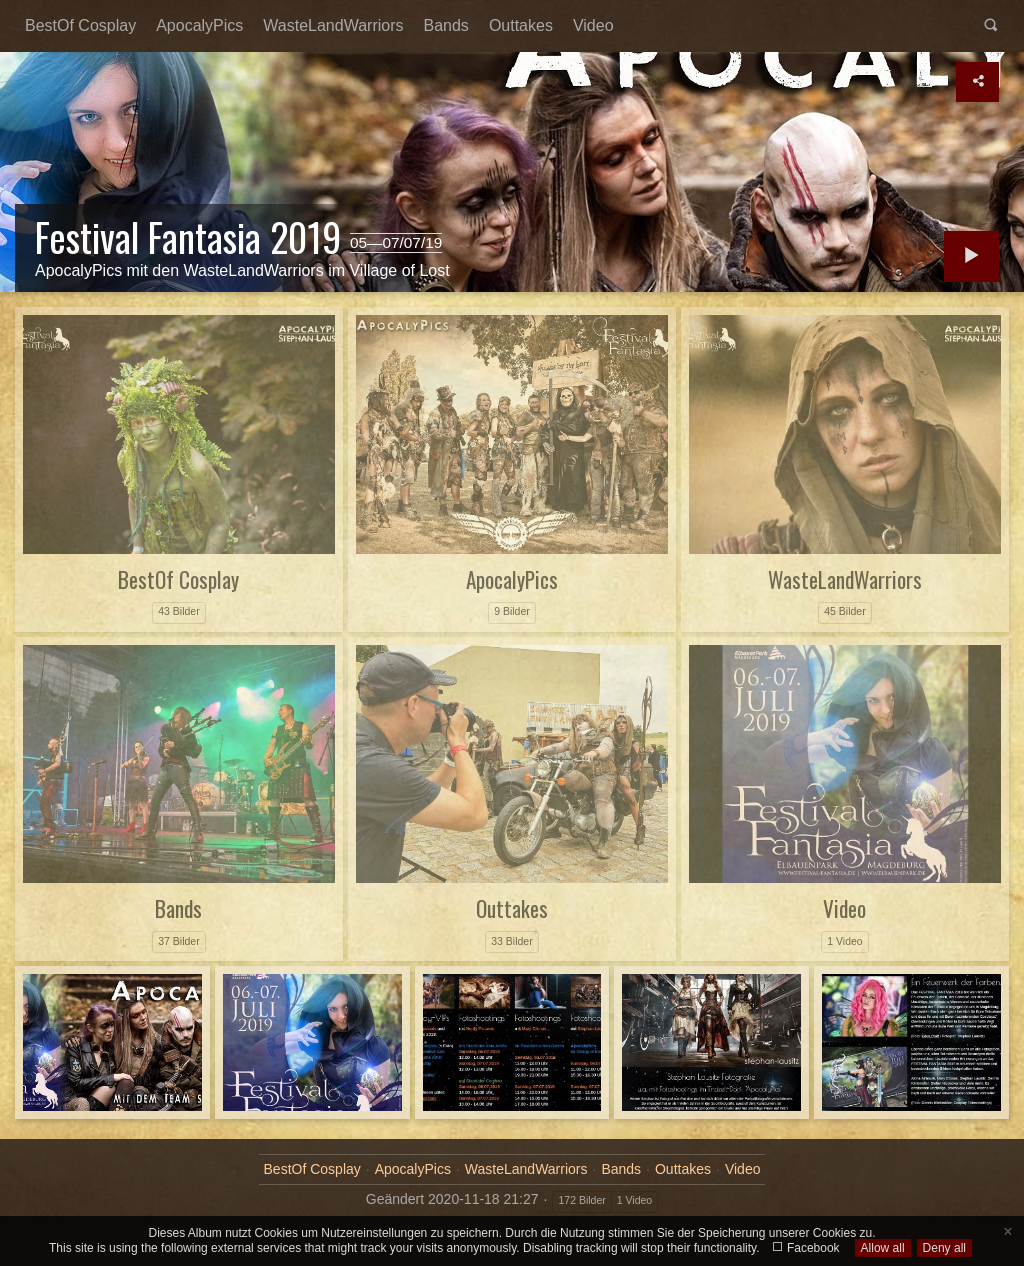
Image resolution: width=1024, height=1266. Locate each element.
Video (593, 25)
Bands (446, 25)
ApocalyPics (199, 25)
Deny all (944, 1248)
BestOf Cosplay (80, 25)
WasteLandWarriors (333, 25)
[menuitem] (80, 26)
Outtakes (521, 25)
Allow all (883, 1248)
